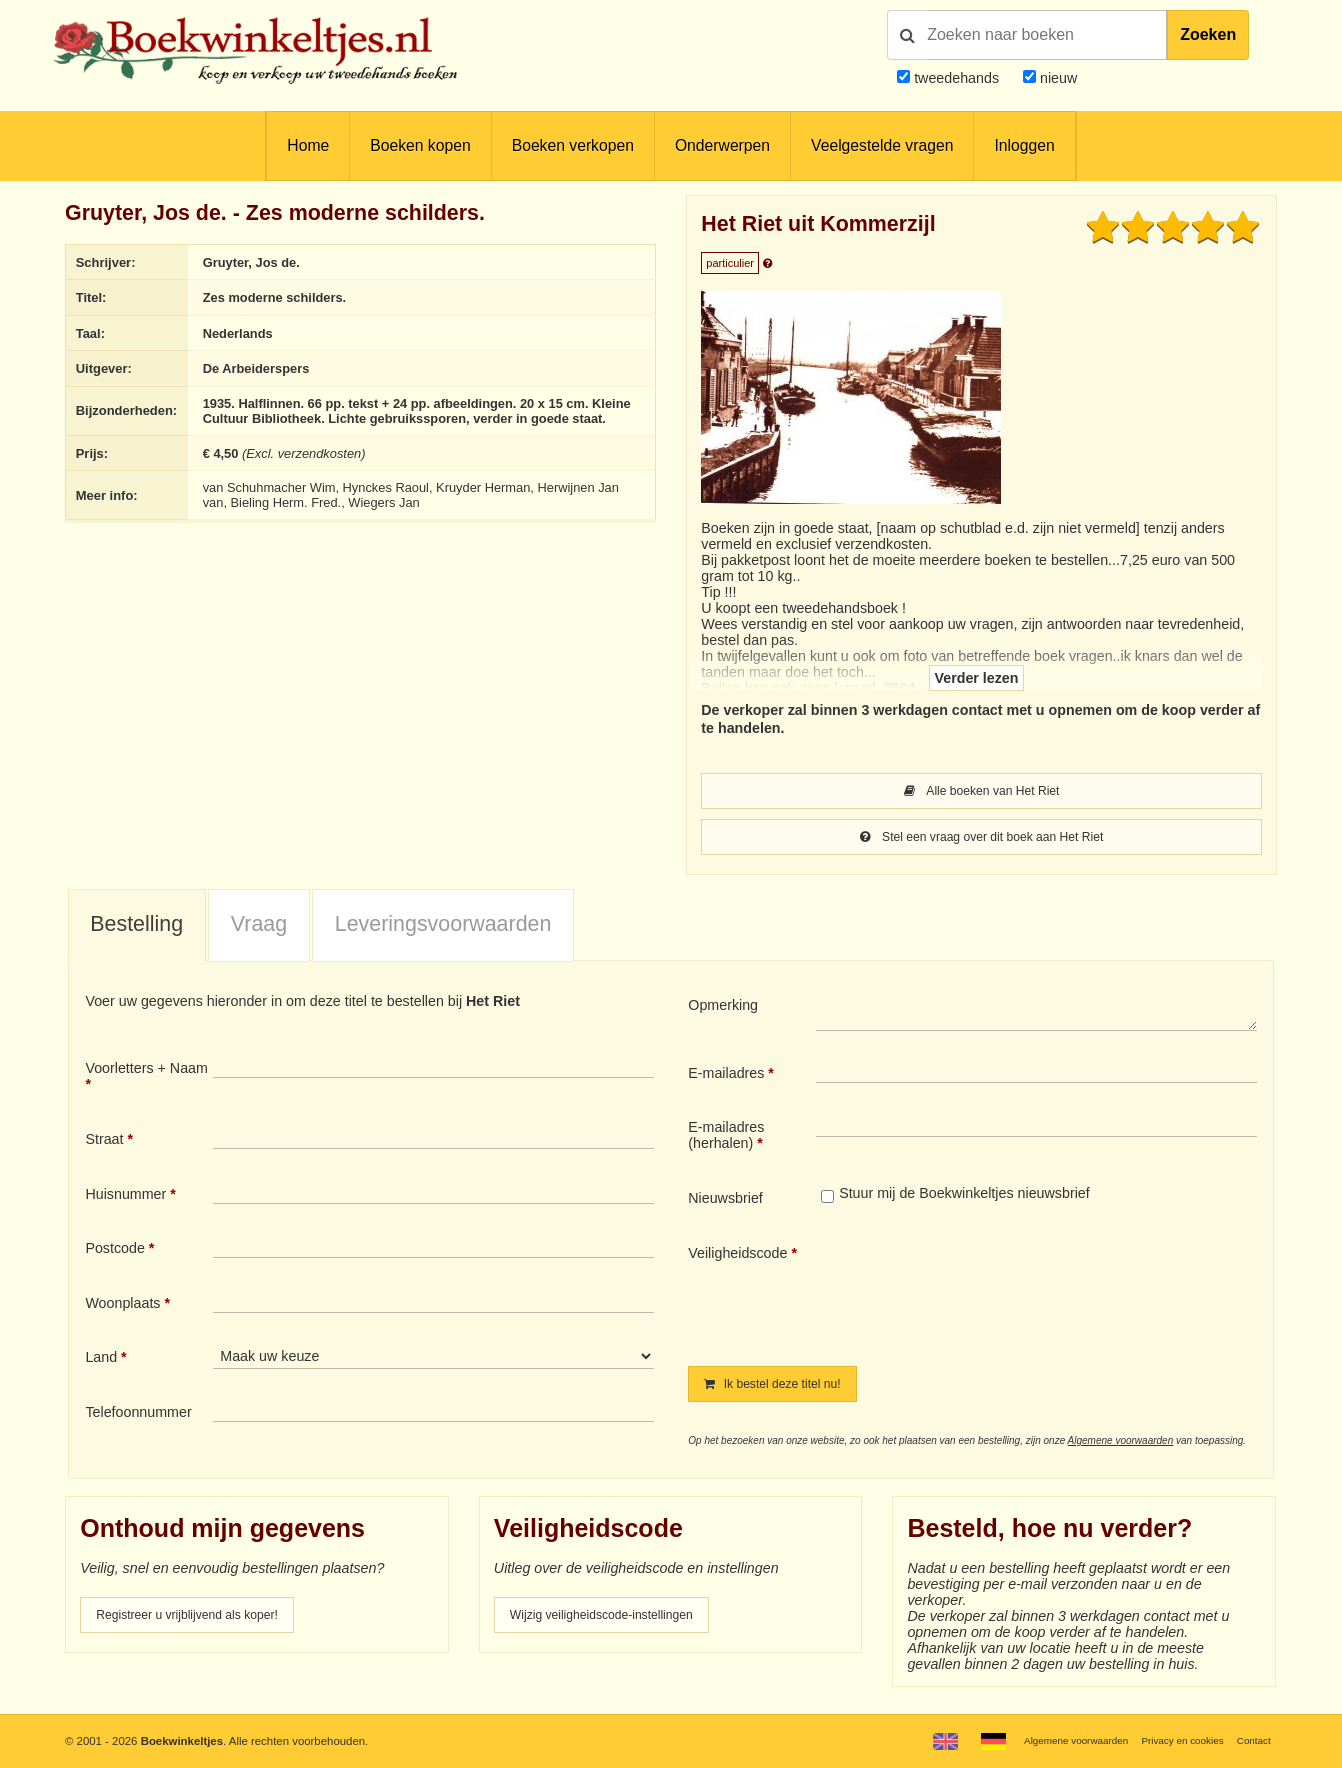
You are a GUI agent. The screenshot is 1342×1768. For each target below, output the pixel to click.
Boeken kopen (420, 145)
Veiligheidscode (737, 1257)
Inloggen (1024, 145)
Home (308, 145)
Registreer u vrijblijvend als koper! (203, 1622)
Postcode (114, 1252)
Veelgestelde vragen (882, 145)
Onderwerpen (722, 145)
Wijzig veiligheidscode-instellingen (618, 1622)
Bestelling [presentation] (136, 928)
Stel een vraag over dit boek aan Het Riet (982, 840)
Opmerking (723, 1009)
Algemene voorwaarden (1121, 1446)
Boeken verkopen (573, 145)
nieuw (1056, 78)
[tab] (137, 930)
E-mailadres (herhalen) (726, 1139)
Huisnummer (125, 1198)
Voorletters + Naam (146, 1072)
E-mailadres (726, 1077)
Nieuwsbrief (725, 1202)
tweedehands (956, 78)
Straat (104, 1143)
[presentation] (983, 1293)
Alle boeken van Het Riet (982, 792)
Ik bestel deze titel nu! (784, 1389)
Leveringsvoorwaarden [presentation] (443, 928)
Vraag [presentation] (259, 928)
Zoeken (1208, 34)
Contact (1250, 1740)
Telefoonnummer (138, 1416)
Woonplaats (122, 1307)
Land (101, 1361)
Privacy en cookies (1170, 1740)
